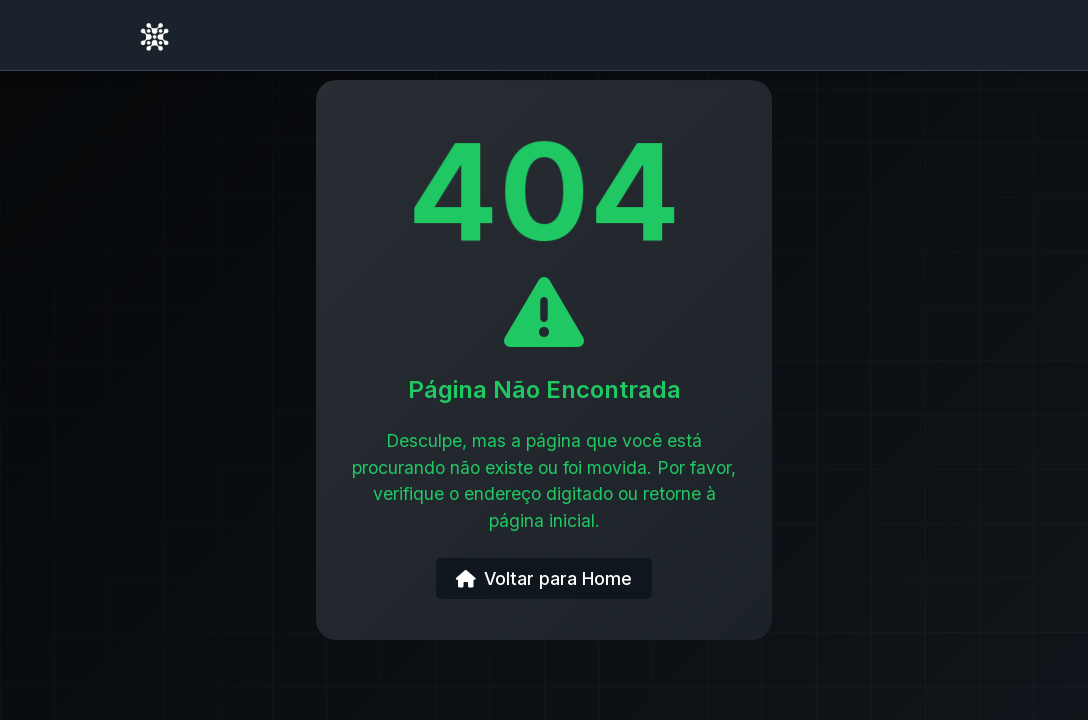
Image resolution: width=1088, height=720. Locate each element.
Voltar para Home (544, 578)
